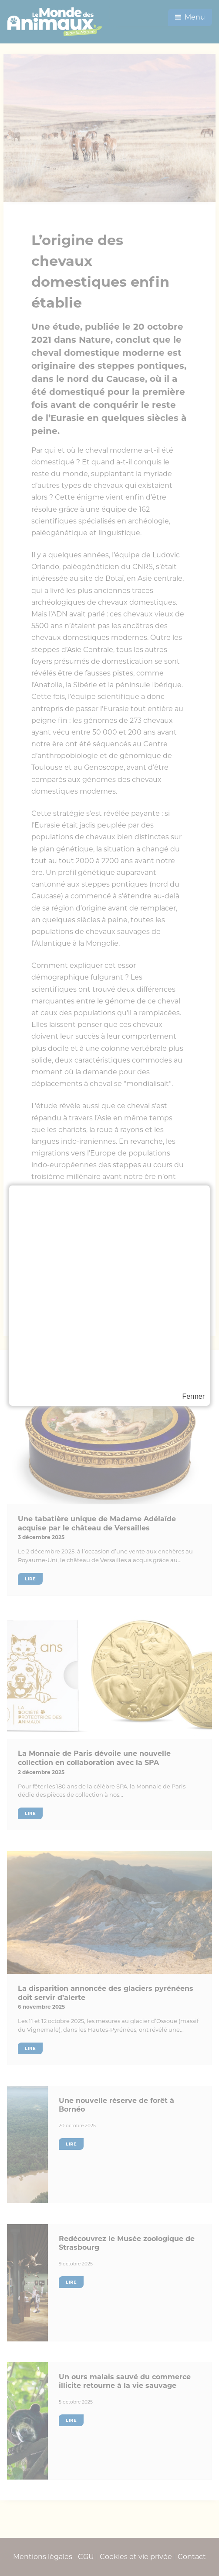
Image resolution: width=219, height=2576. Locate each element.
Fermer (193, 1396)
